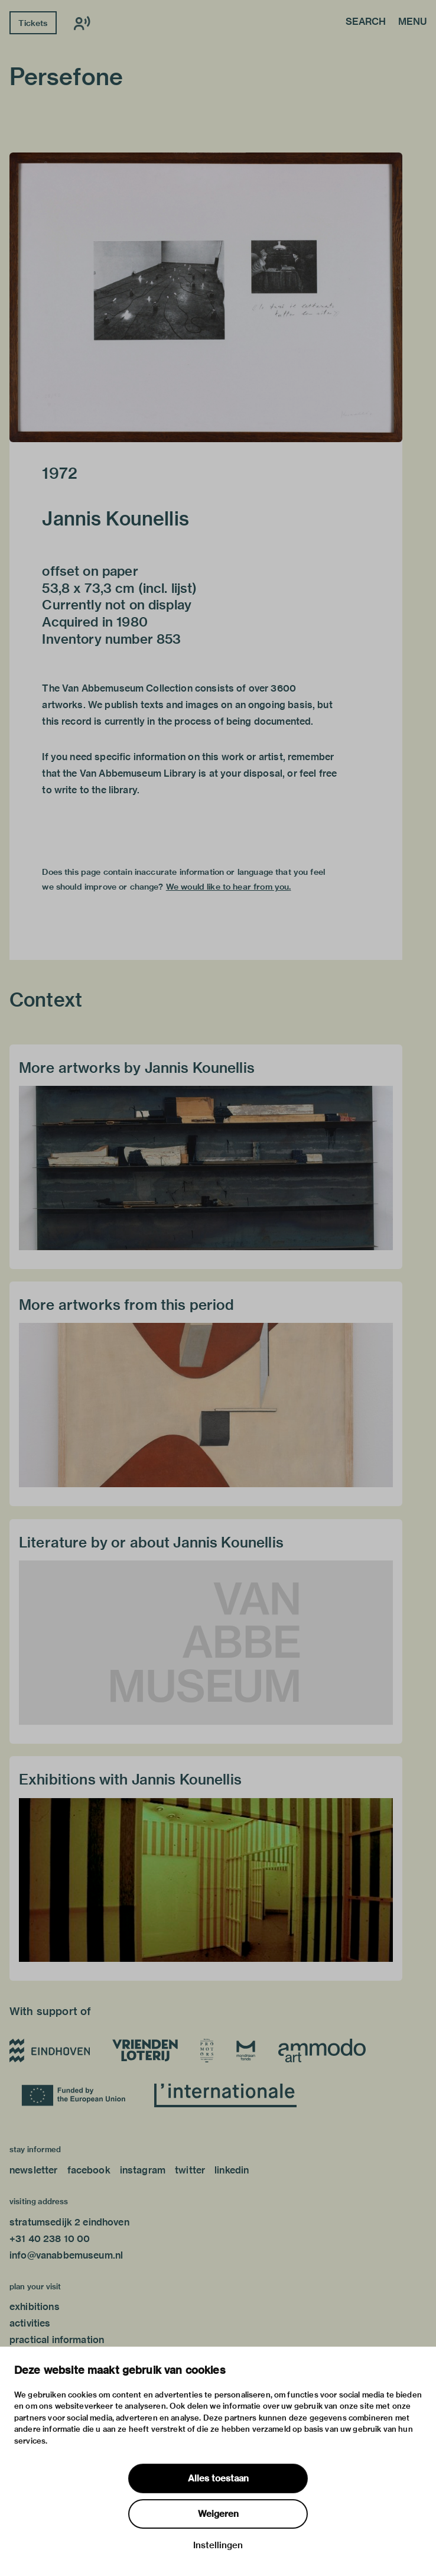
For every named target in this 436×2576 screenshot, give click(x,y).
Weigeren (218, 2514)
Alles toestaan (218, 2478)
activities (30, 2323)
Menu (412, 22)
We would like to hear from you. (228, 886)
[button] (205, 297)
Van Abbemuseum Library (138, 773)
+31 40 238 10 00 (49, 2239)
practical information (56, 2340)
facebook (88, 2170)
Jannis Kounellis (115, 518)
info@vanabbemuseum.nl (66, 2255)
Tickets (32, 23)
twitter (190, 2170)
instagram (142, 2170)
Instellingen (218, 2545)
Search (366, 22)
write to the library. (96, 790)
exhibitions (34, 2307)
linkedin (231, 2170)
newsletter (33, 2170)
